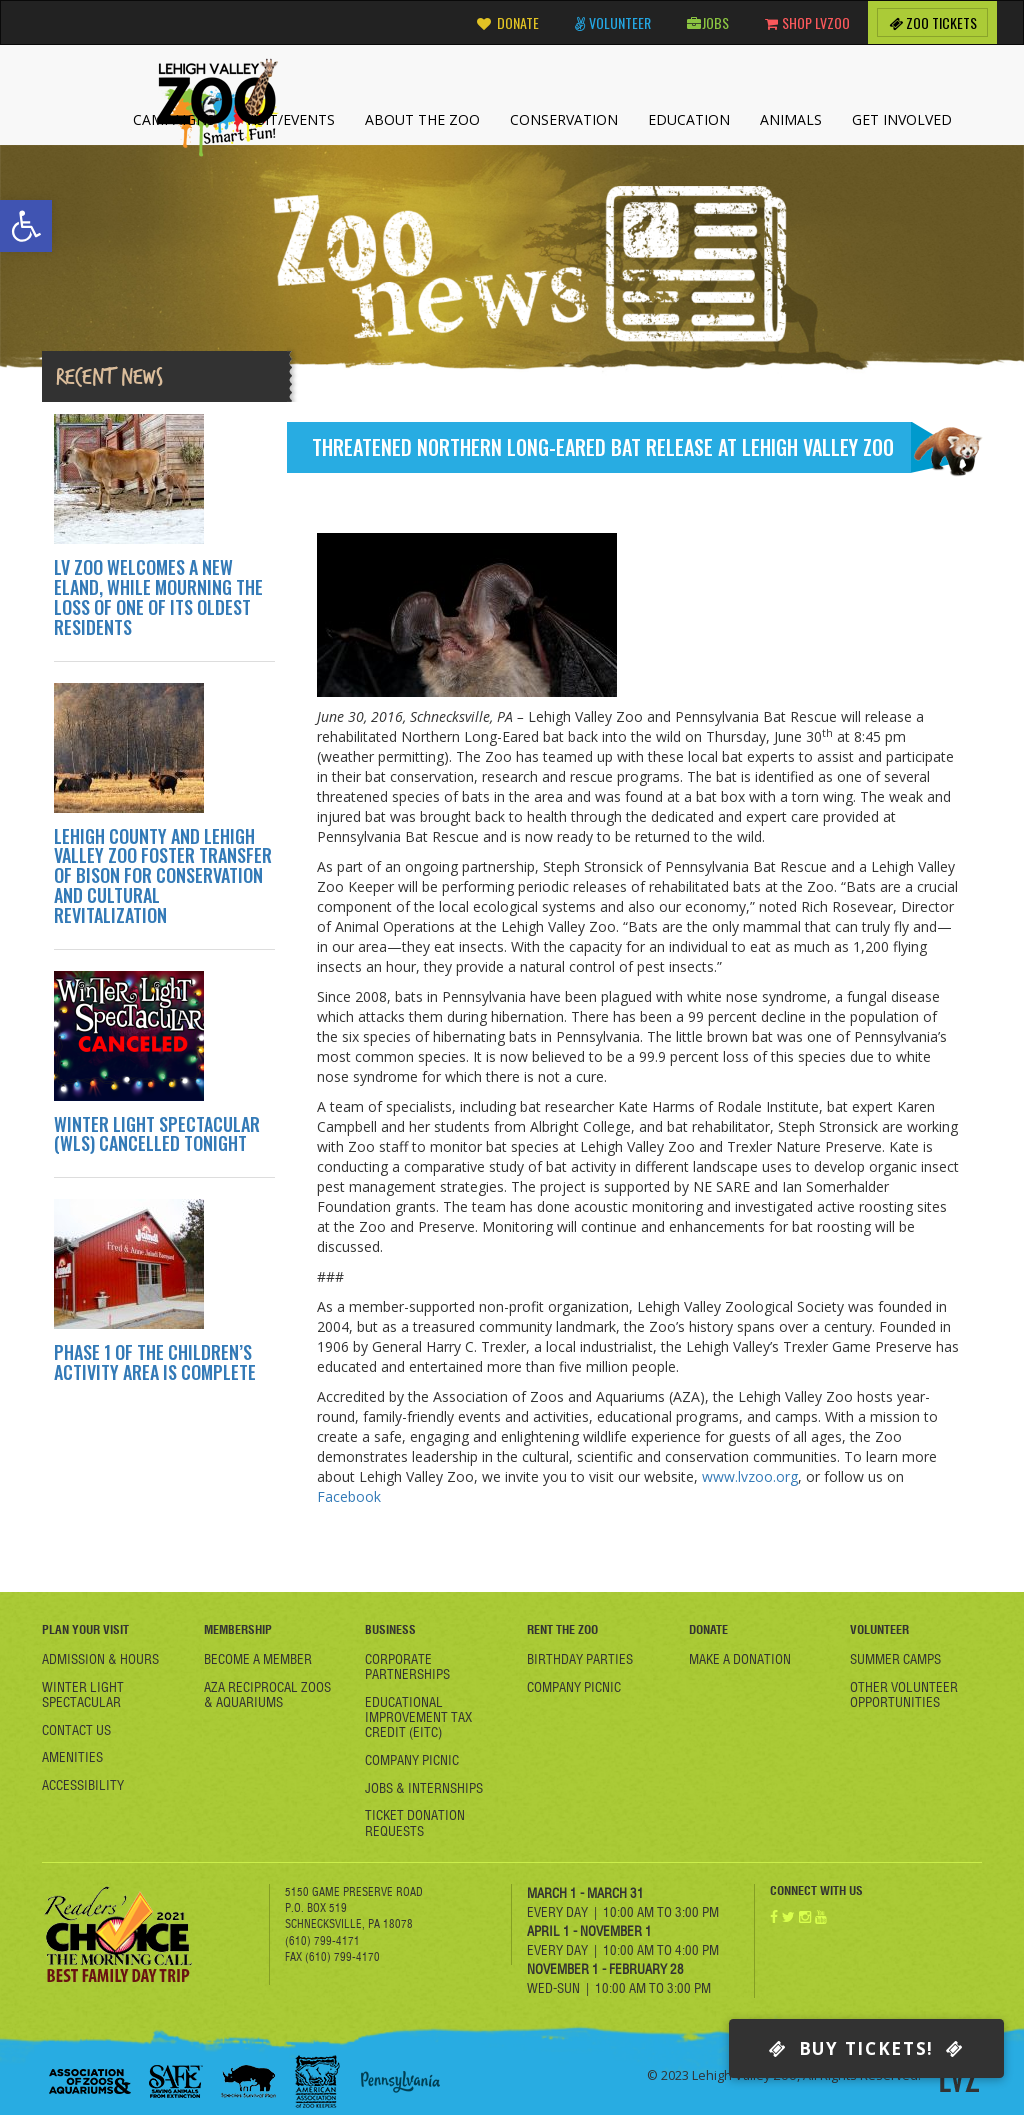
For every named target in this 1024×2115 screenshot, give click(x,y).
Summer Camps (895, 1659)
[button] (26, 226)
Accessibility (83, 1785)
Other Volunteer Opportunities (904, 1694)
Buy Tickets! (866, 2048)
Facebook (349, 1496)
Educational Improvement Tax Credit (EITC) (418, 1717)
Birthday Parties (580, 1659)
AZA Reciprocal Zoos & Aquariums (267, 1694)
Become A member (258, 1659)
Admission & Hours (100, 1659)
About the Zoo (422, 119)
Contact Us (76, 1730)
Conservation (564, 119)
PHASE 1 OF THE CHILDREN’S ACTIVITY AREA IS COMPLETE (155, 1362)
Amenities (72, 1757)
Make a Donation (740, 1659)
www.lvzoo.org (750, 1476)
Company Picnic (412, 1760)
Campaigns (174, 119)
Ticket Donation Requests (415, 1822)
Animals (791, 119)
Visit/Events (290, 119)
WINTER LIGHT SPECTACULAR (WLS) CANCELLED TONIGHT (157, 1134)
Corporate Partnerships (407, 1666)
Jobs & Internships (424, 1788)
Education (689, 119)
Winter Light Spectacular (83, 1694)
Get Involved (902, 119)
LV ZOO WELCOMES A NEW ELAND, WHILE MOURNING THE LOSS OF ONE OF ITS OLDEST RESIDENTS (158, 596)
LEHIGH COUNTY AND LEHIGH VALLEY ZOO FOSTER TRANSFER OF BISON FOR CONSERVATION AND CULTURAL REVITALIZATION (163, 875)
